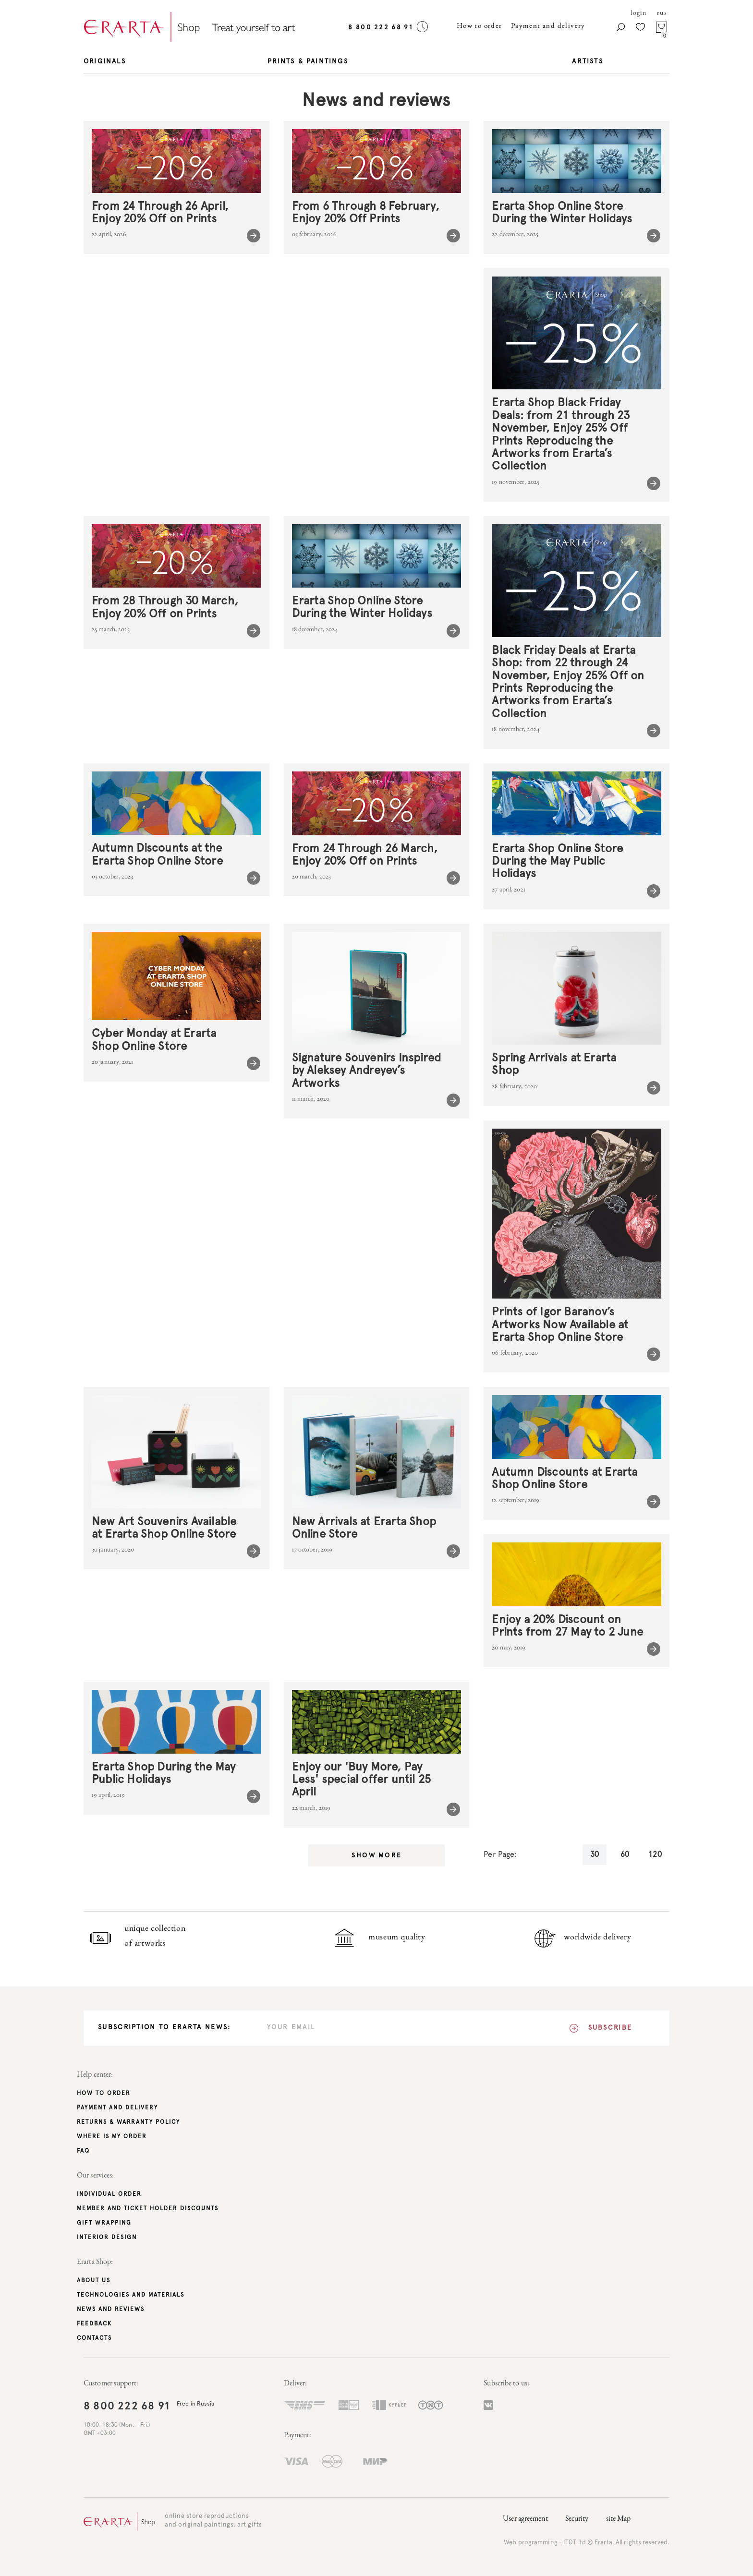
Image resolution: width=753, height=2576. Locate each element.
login (638, 13)
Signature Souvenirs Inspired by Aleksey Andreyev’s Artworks (366, 1070)
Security (577, 2519)
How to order (479, 26)
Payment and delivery (548, 26)
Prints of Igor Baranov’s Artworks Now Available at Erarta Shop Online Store (560, 1324)
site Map (618, 2519)
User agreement (525, 2519)
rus (662, 13)
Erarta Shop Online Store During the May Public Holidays (557, 861)
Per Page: (500, 1854)
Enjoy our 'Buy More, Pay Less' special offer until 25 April (361, 1779)
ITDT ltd (574, 2543)
